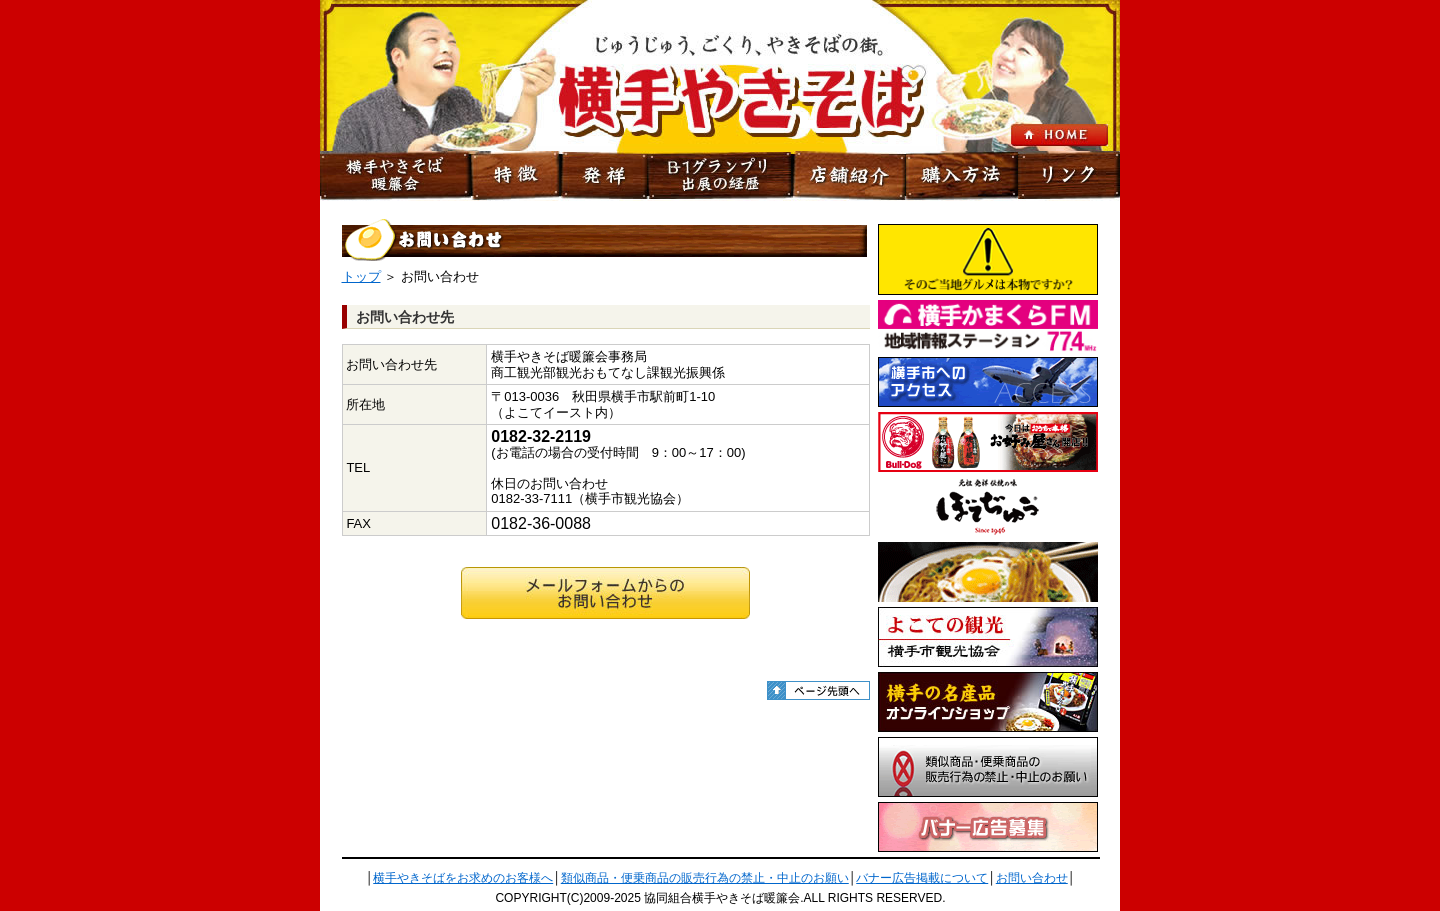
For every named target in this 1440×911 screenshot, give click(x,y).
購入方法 (962, 176)
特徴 (516, 176)
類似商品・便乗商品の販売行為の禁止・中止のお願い (705, 878)
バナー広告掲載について (922, 878)
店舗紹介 (849, 176)
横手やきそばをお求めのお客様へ (463, 878)
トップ (361, 276)
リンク (1069, 176)
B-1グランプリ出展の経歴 (720, 176)
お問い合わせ (1032, 878)
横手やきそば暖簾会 (395, 176)
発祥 (604, 176)
